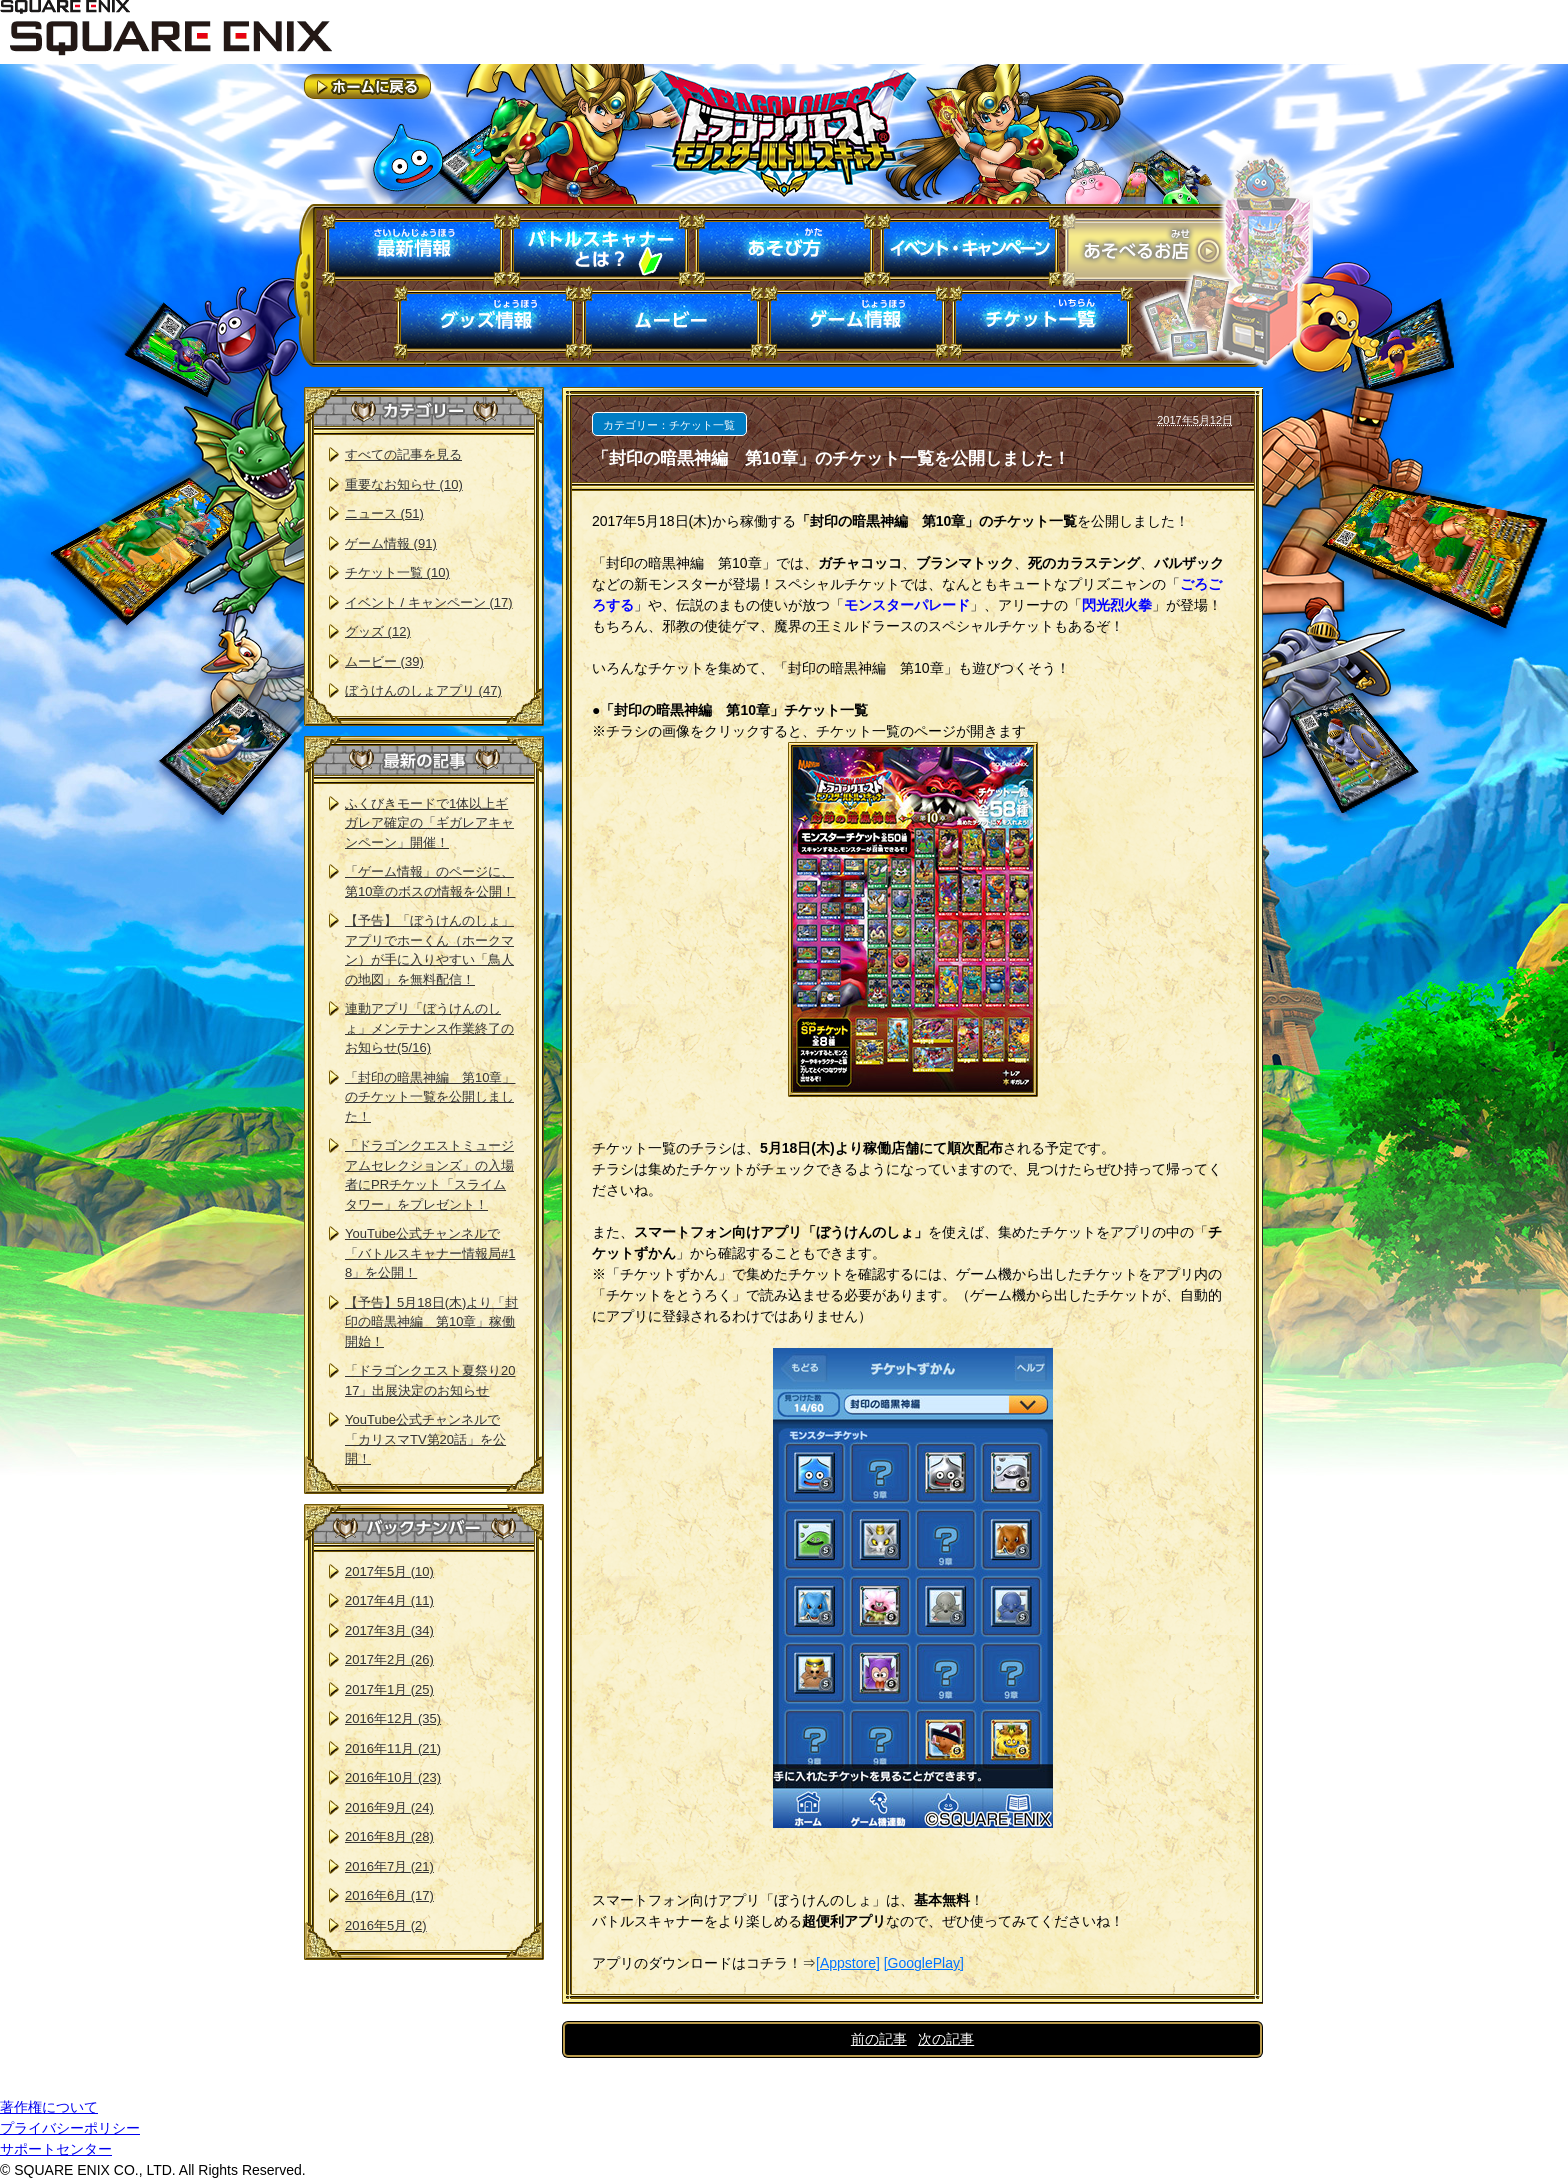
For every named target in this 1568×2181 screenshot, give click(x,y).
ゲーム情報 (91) (391, 543)
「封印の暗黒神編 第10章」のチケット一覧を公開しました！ (430, 1097)
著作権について (49, 2107)
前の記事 (879, 2039)
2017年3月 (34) (389, 1630)
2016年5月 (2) (386, 1925)
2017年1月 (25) (389, 1689)
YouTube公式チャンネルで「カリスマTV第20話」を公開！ (425, 1439)
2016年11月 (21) (393, 1748)
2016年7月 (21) (389, 1866)
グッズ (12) (378, 631)
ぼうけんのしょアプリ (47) (423, 690)
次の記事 (946, 2039)
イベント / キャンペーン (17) (429, 602)
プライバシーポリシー (70, 2128)
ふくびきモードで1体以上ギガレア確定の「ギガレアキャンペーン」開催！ (429, 823)
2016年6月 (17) (389, 1895)
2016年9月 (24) (389, 1807)
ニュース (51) (384, 513)
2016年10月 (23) (393, 1777)
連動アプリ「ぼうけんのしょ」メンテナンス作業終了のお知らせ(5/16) (429, 1028)
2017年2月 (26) (389, 1659)
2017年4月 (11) (389, 1600)
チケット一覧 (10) (397, 572)
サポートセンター (56, 2149)
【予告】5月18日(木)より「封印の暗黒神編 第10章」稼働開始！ (431, 1322)
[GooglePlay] (924, 1963)
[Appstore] (848, 1963)
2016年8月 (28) (389, 1836)
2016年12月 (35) (393, 1718)
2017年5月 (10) (389, 1571)
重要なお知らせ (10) (404, 484)
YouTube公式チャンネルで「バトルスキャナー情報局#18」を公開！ (430, 1253)
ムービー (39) (384, 661)
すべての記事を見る (403, 454)
